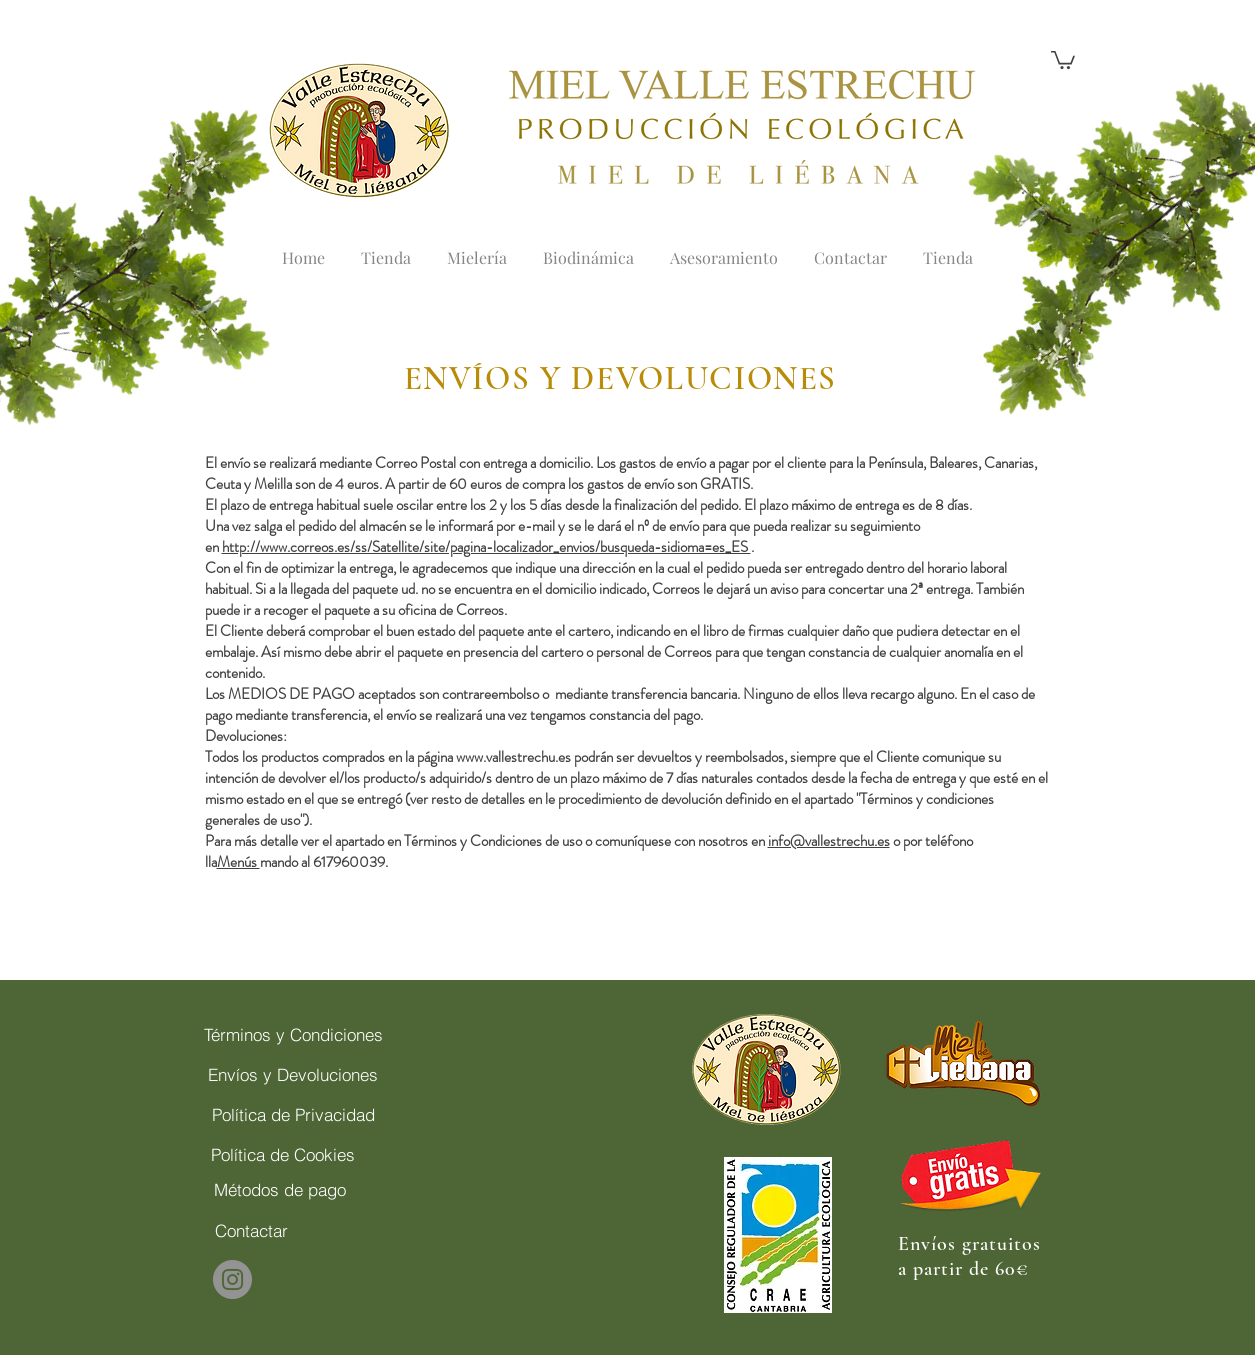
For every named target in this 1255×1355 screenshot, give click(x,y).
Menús (238, 862)
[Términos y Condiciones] (293, 1034)
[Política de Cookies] (283, 1154)
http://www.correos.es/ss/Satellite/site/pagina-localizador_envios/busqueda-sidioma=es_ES (486, 547)
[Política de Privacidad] (293, 1114)
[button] (1063, 59)
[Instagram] (232, 1279)
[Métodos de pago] (280, 1189)
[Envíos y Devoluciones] (293, 1074)
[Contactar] (251, 1230)
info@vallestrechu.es (829, 841)
